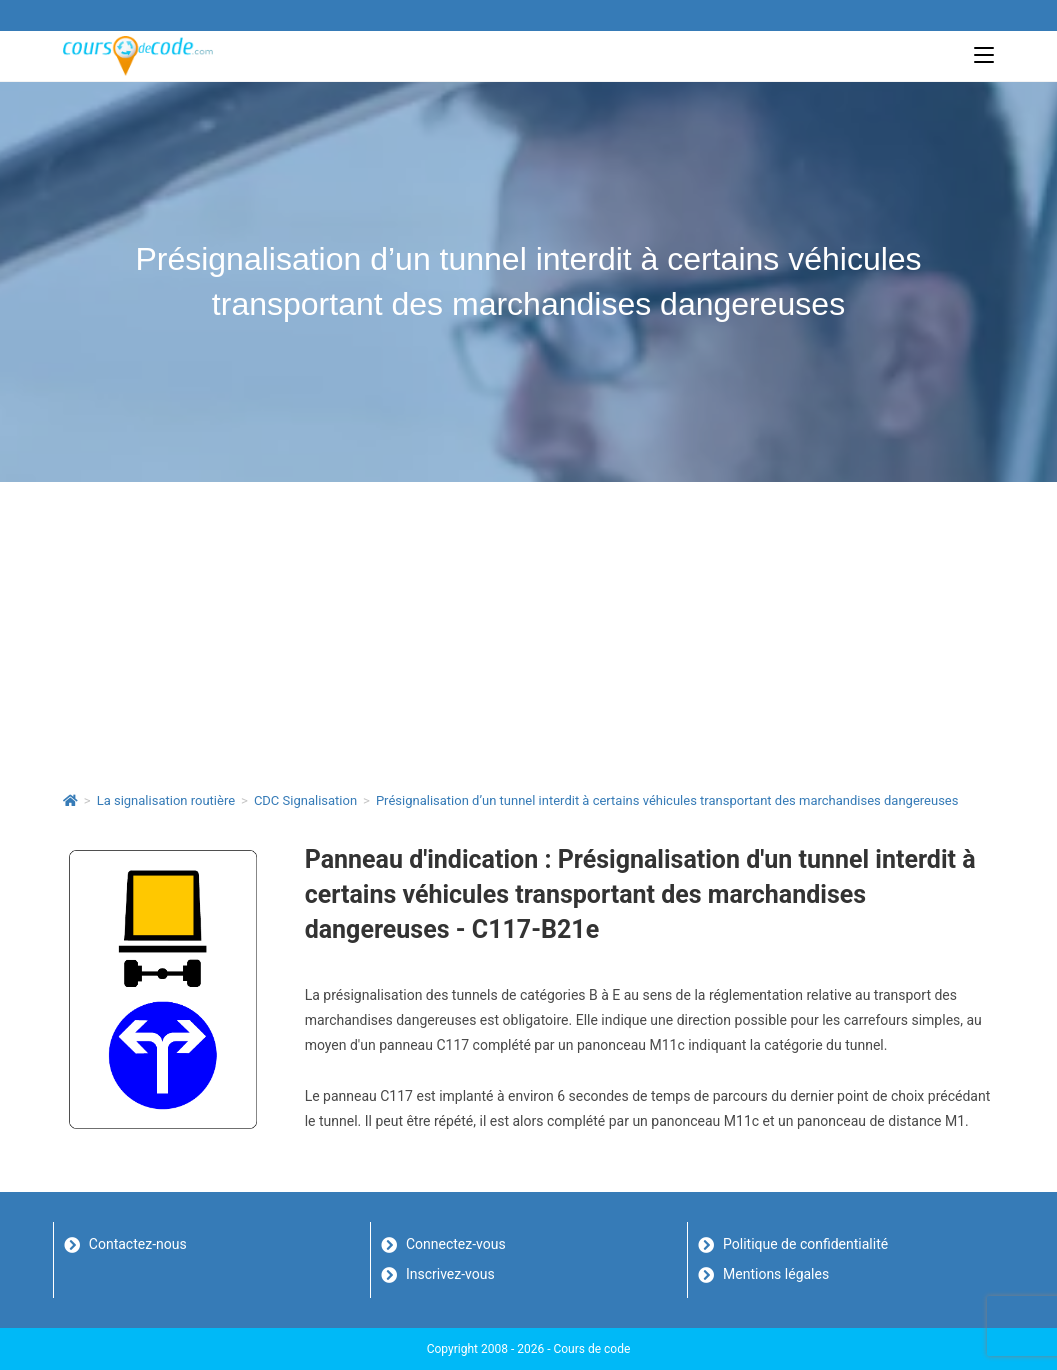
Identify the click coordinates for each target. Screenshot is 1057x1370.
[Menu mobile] (984, 55)
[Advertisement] (528, 632)
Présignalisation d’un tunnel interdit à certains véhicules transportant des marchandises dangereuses (667, 800)
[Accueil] (70, 800)
